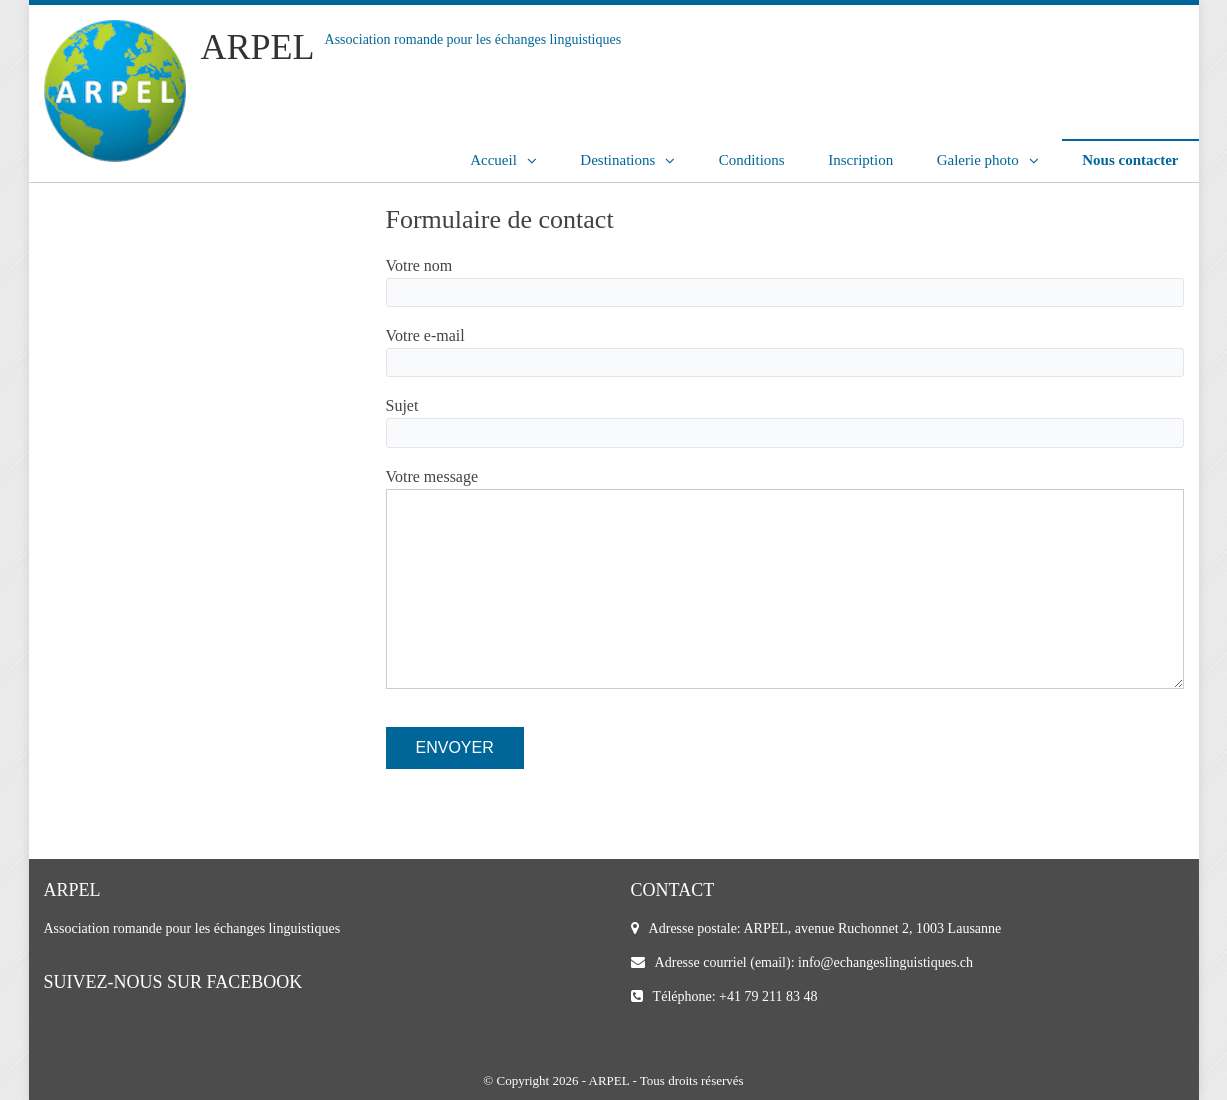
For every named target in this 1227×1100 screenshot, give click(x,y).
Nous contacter (1130, 160)
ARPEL (258, 47)
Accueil (493, 160)
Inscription (860, 160)
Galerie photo (978, 160)
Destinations (617, 160)
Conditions (752, 160)
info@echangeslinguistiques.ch (885, 962)
